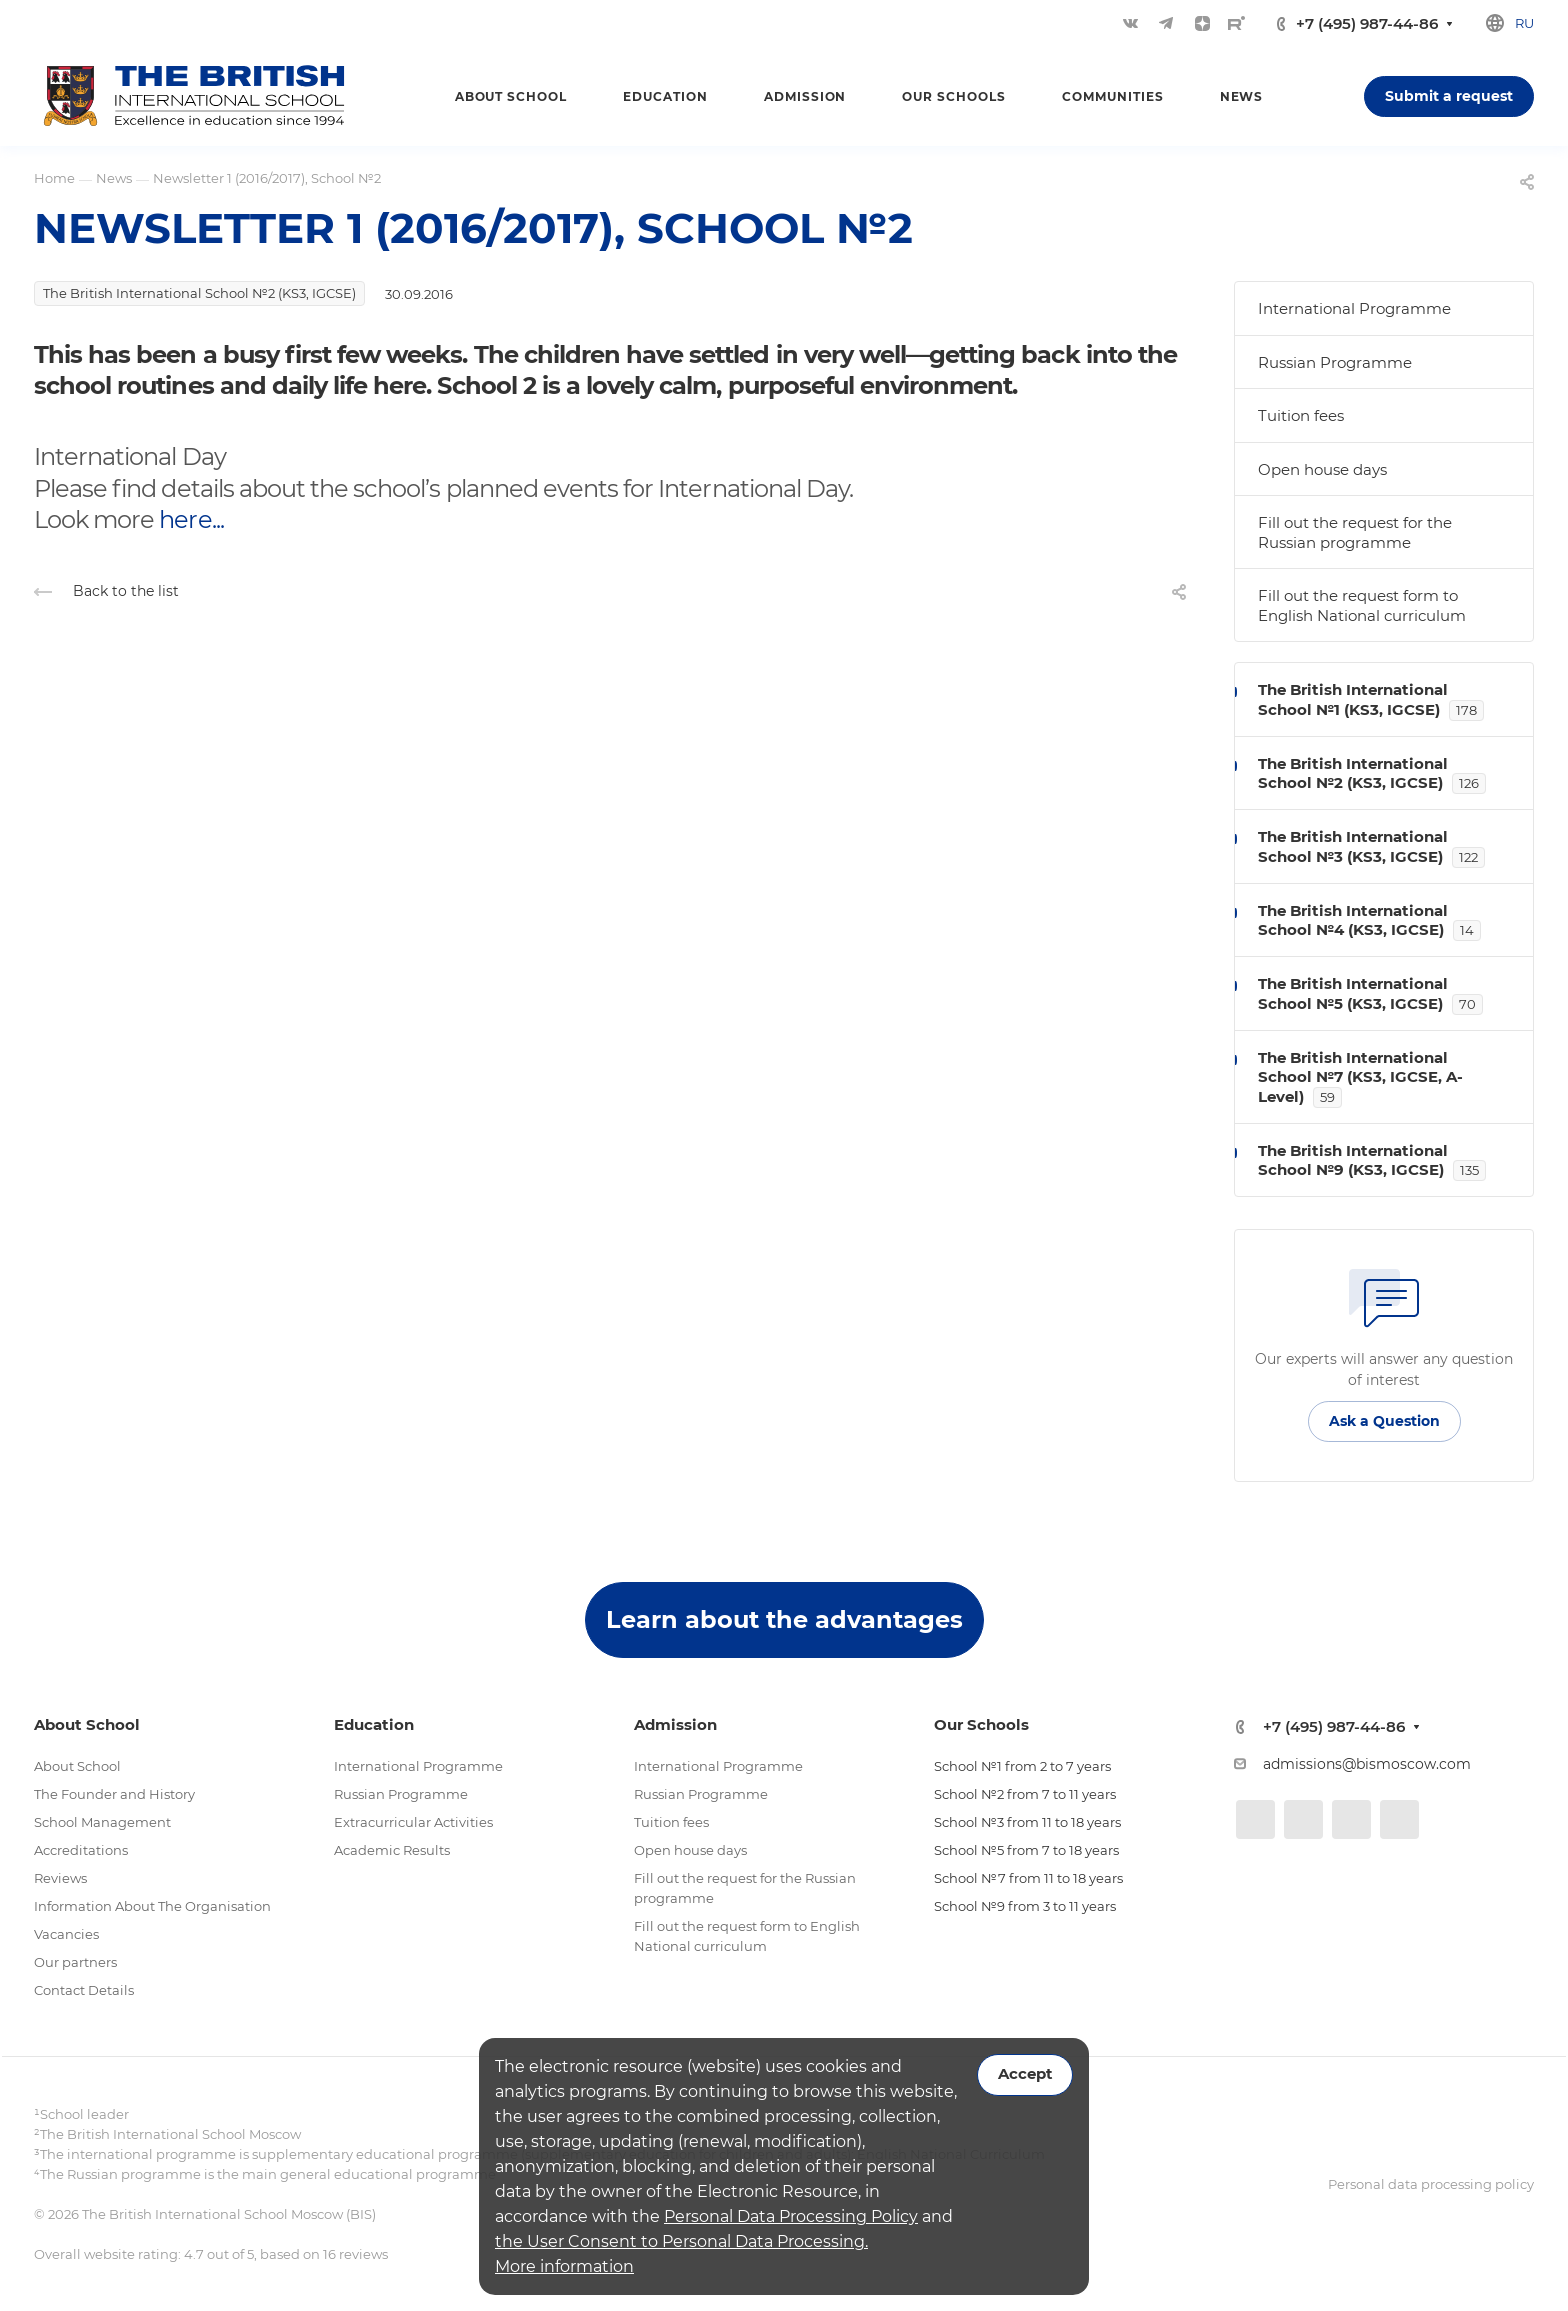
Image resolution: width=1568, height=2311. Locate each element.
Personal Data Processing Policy (791, 2216)
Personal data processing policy (1431, 2184)
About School (77, 1766)
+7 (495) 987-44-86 (1367, 23)
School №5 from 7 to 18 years (1026, 1850)
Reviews (60, 1878)
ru (1524, 23)
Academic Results (392, 1850)
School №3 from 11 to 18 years (1027, 1822)
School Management (102, 1822)
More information (564, 2266)
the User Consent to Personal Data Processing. (681, 2241)
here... (191, 519)
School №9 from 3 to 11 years (1025, 1906)
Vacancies (66, 1934)
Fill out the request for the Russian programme (1355, 532)
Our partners (75, 1962)
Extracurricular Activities (413, 1822)
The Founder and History (114, 1794)
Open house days (1322, 469)
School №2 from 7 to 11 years (1025, 1794)
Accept (1025, 2074)
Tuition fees (1301, 415)
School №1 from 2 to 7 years (1022, 1766)
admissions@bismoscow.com (1367, 1764)
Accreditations (81, 1850)
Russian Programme (1335, 362)
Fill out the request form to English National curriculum (1362, 605)
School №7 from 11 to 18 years (1028, 1878)
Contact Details (84, 1990)
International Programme (1354, 308)
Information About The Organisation (152, 1906)
